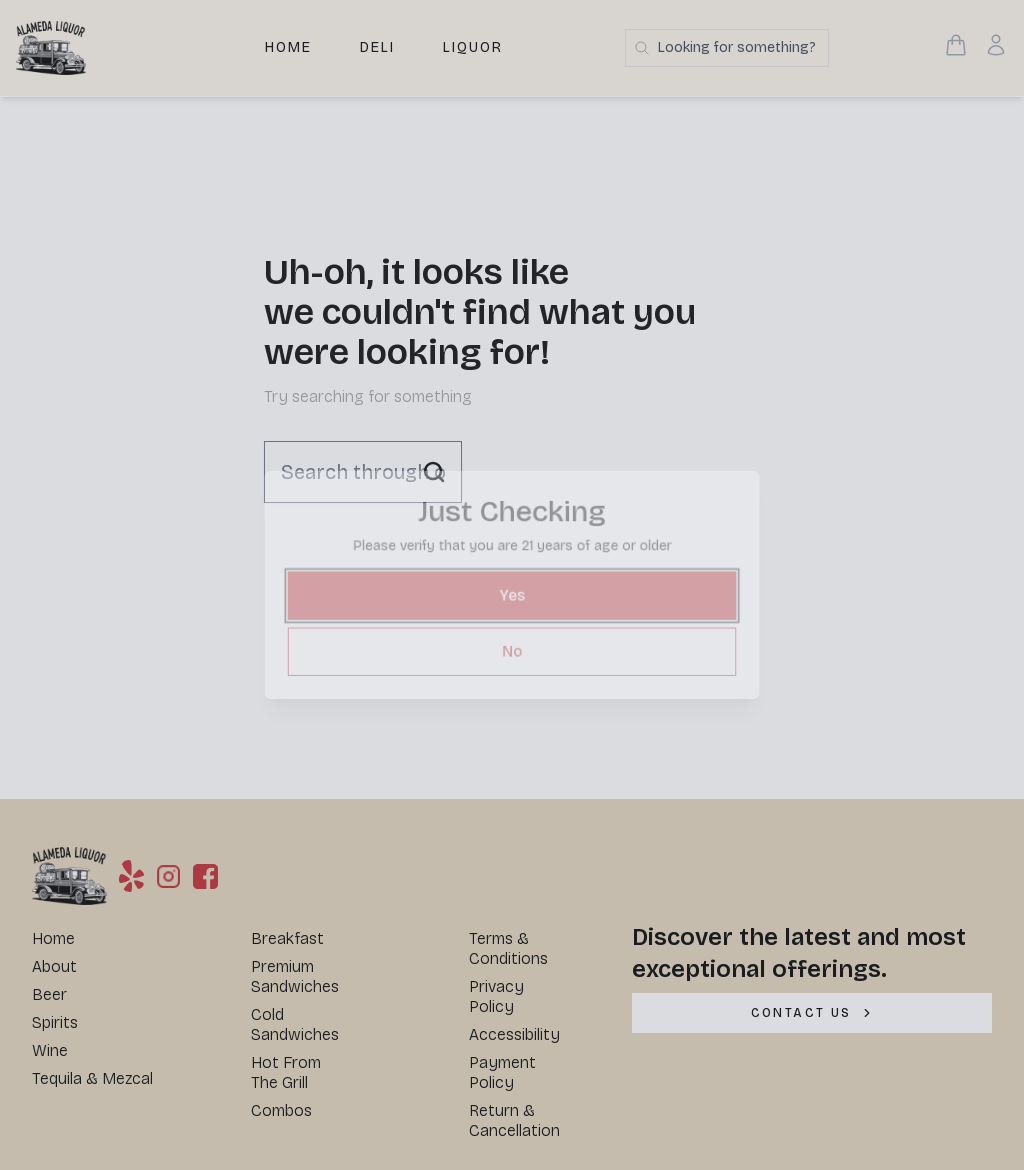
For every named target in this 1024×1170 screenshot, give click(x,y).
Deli (377, 47)
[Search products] (727, 48)
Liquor (473, 47)
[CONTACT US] (812, 1013)
